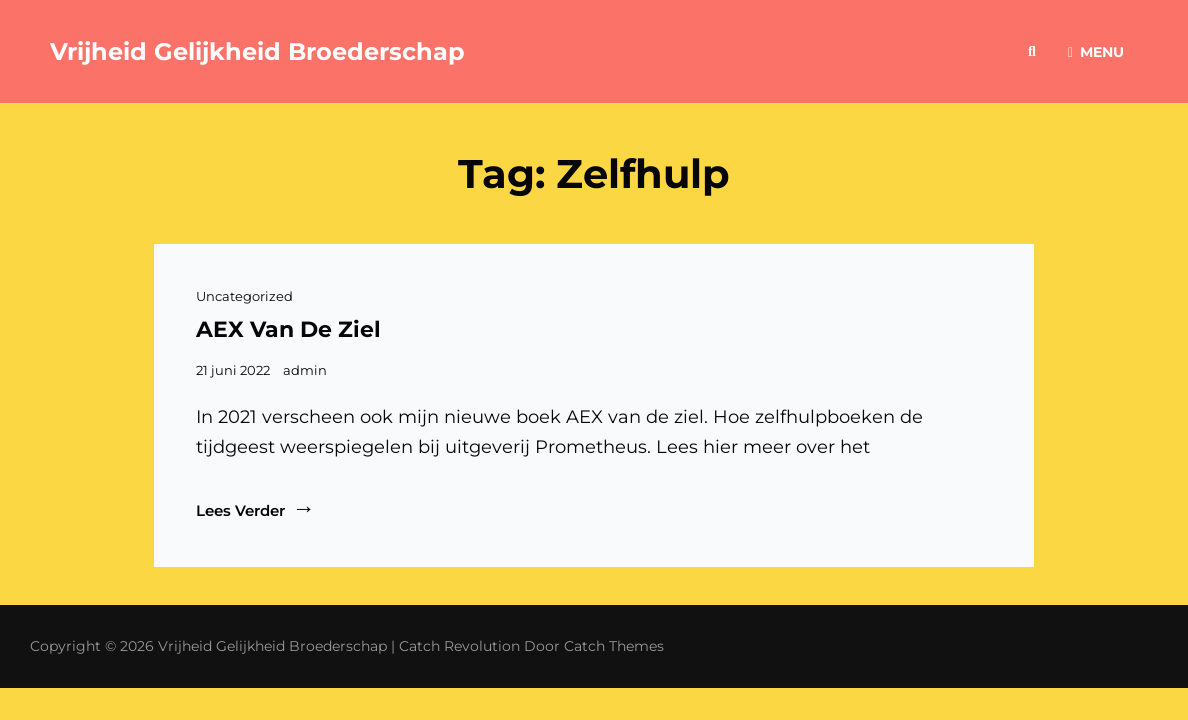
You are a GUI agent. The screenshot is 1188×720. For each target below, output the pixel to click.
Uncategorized (244, 296)
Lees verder (255, 509)
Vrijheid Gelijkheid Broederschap (257, 51)
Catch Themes (614, 646)
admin (305, 370)
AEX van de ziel (288, 329)
